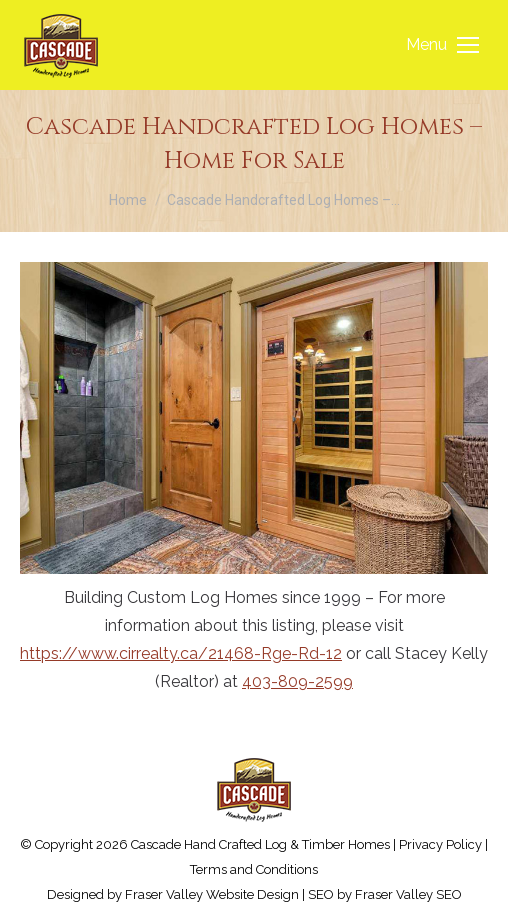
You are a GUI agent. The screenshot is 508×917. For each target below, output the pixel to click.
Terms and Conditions (254, 869)
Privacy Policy (440, 844)
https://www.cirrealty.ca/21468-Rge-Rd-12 (181, 653)
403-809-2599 (297, 681)
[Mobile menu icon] (442, 45)
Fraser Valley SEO (408, 894)
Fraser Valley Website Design (212, 894)
